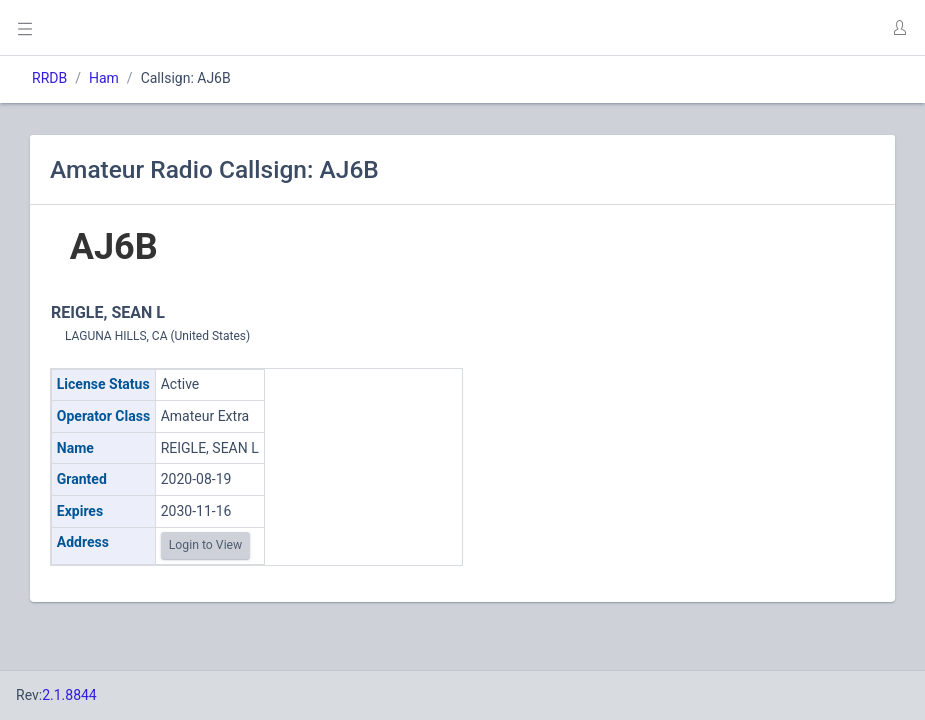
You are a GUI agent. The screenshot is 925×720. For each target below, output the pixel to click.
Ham (104, 78)
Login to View (206, 545)
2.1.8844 (69, 695)
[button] (899, 28)
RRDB (49, 78)
